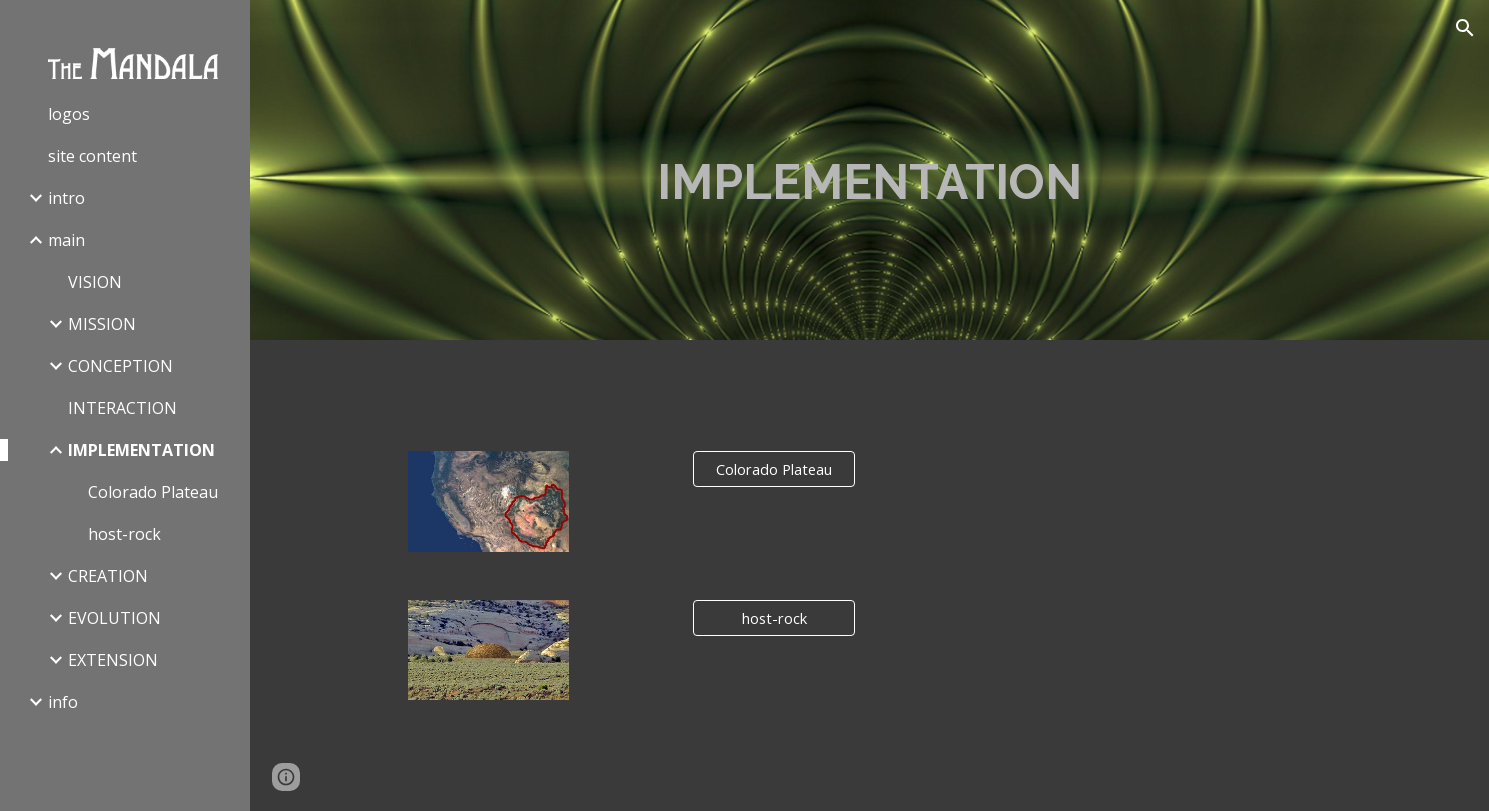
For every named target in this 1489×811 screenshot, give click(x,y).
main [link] (66, 240)
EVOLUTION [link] (114, 618)
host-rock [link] (124, 534)
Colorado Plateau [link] (153, 492)
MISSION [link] (102, 324)
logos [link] (69, 114)
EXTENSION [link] (113, 660)
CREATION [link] (108, 576)
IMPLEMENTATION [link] (141, 450)
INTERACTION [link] (122, 408)
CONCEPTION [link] (120, 366)
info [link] (63, 702)
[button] (1465, 28)
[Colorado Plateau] (774, 469)
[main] (869, 170)
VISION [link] (95, 282)
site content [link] (92, 156)
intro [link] (66, 198)
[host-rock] (774, 617)
